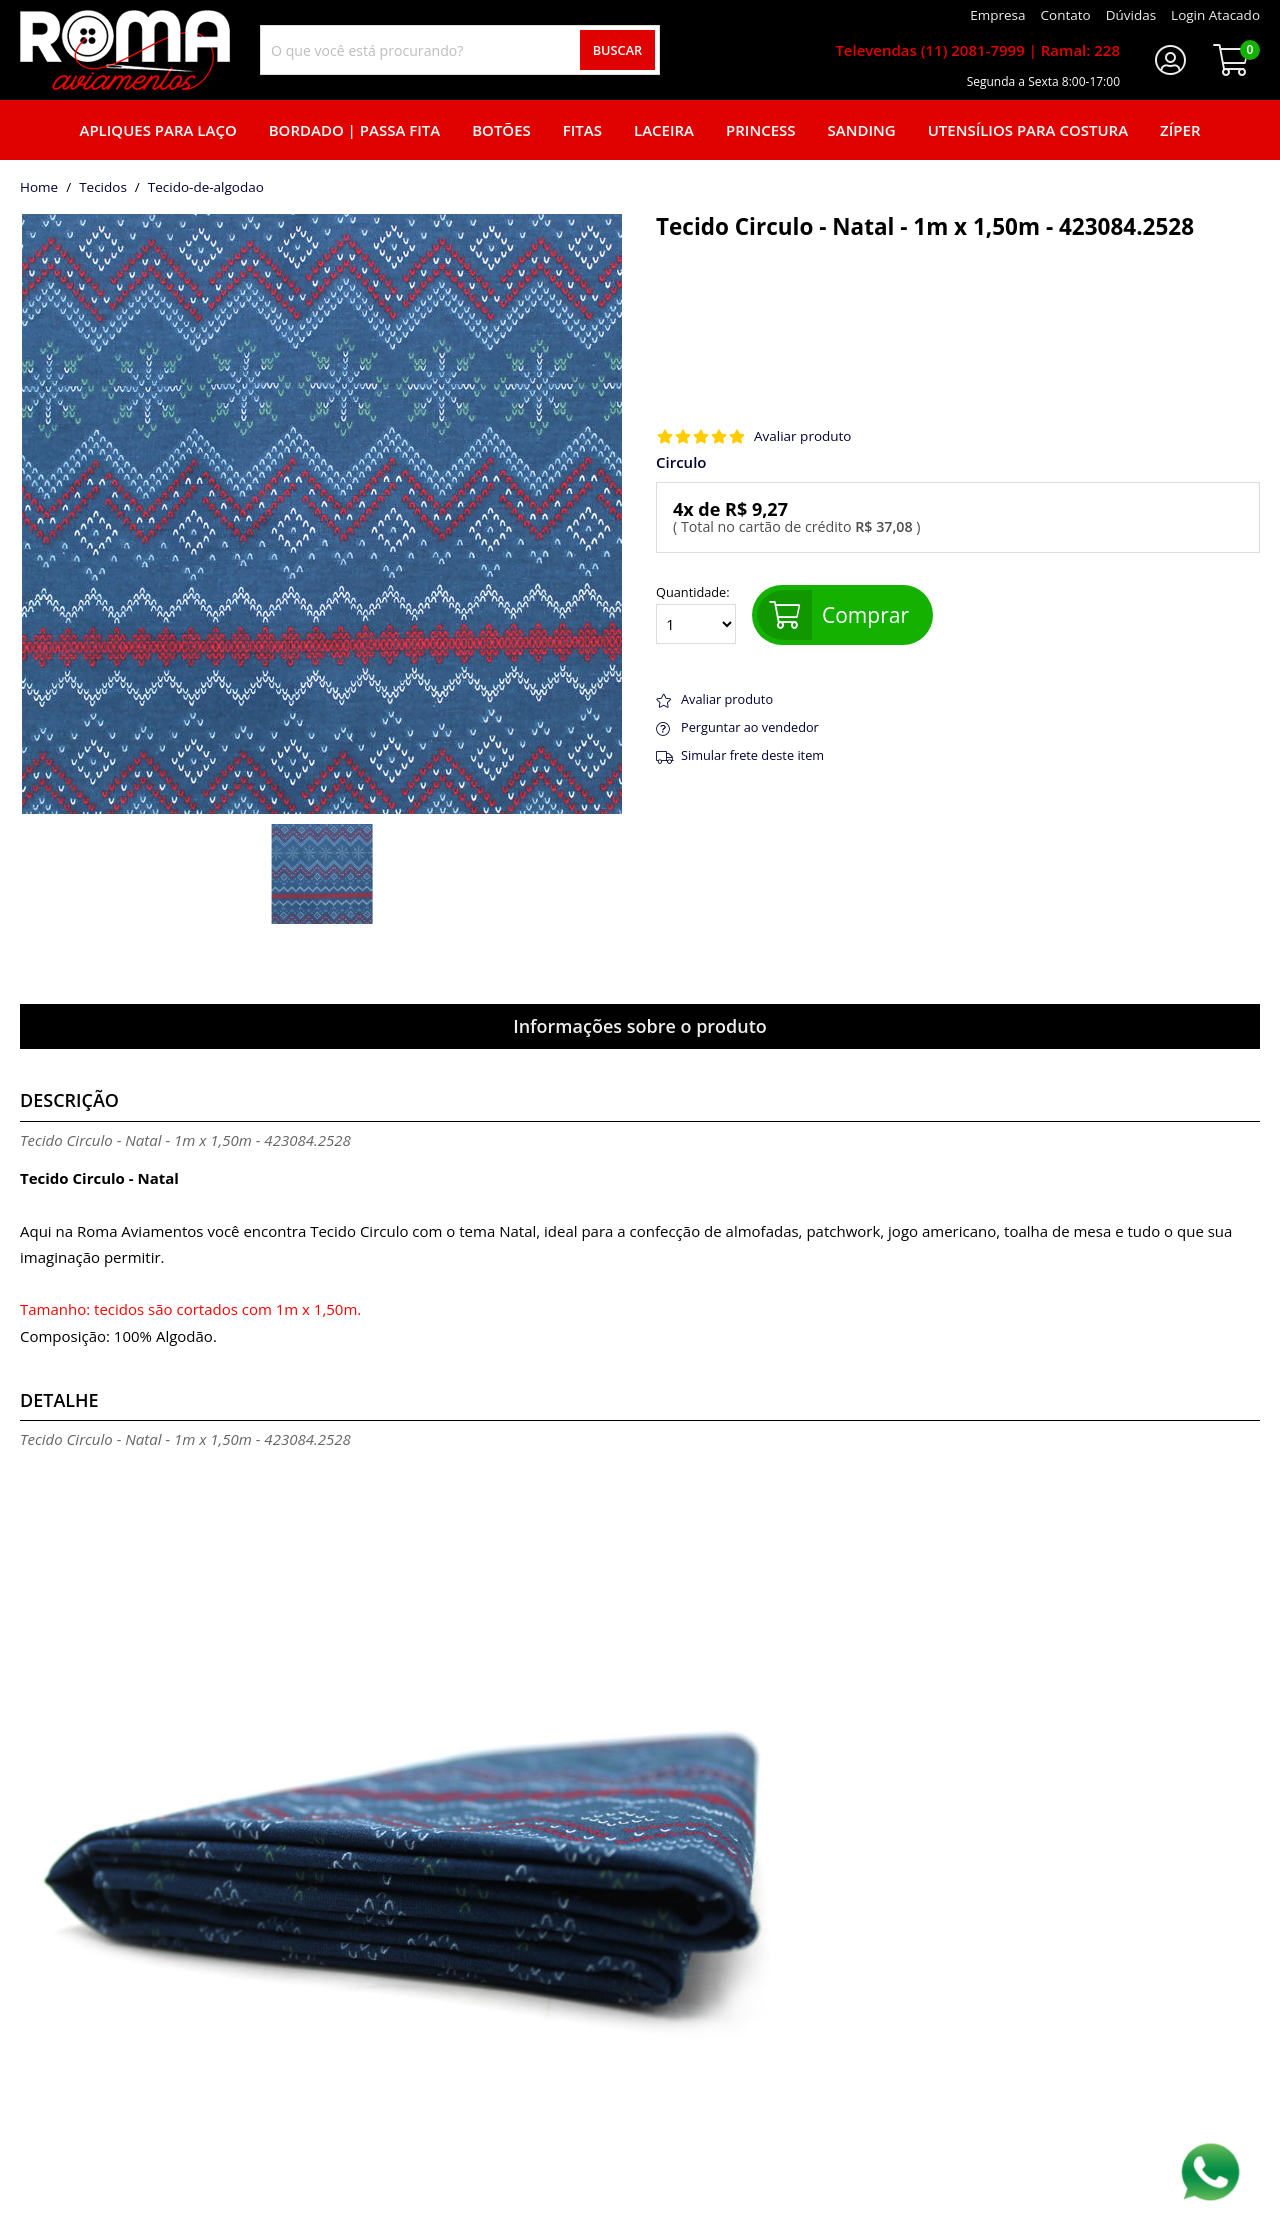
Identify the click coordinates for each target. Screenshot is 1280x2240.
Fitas (582, 130)
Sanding (862, 130)
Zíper (1180, 130)
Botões (501, 130)
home (39, 188)
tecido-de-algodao (206, 188)
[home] (125, 50)
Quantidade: (696, 615)
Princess (761, 130)
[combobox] (460, 50)
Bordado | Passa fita (354, 130)
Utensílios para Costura (1028, 130)
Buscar (618, 50)
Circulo (681, 462)
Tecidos (103, 188)
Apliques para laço (157, 130)
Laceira (664, 130)
